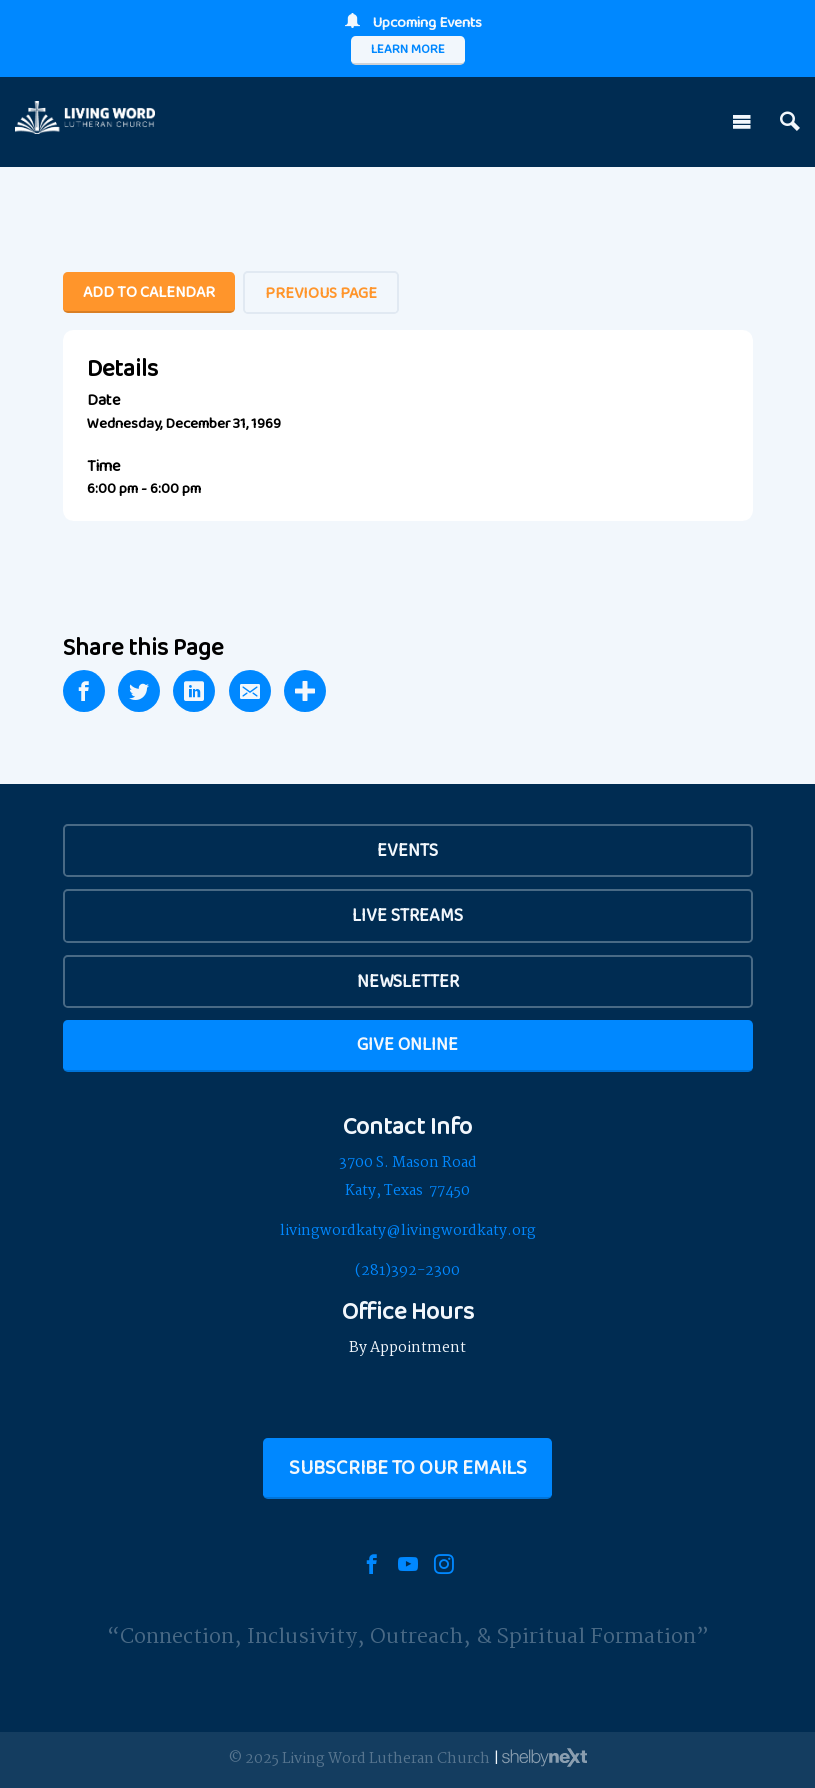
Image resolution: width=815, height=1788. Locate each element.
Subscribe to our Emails (408, 1467)
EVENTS (407, 850)
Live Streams (407, 915)
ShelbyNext (544, 1758)
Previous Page (321, 292)
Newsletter (408, 981)
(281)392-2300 (407, 1271)
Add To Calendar (149, 291)
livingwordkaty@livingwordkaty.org (408, 1231)
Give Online (407, 1044)
